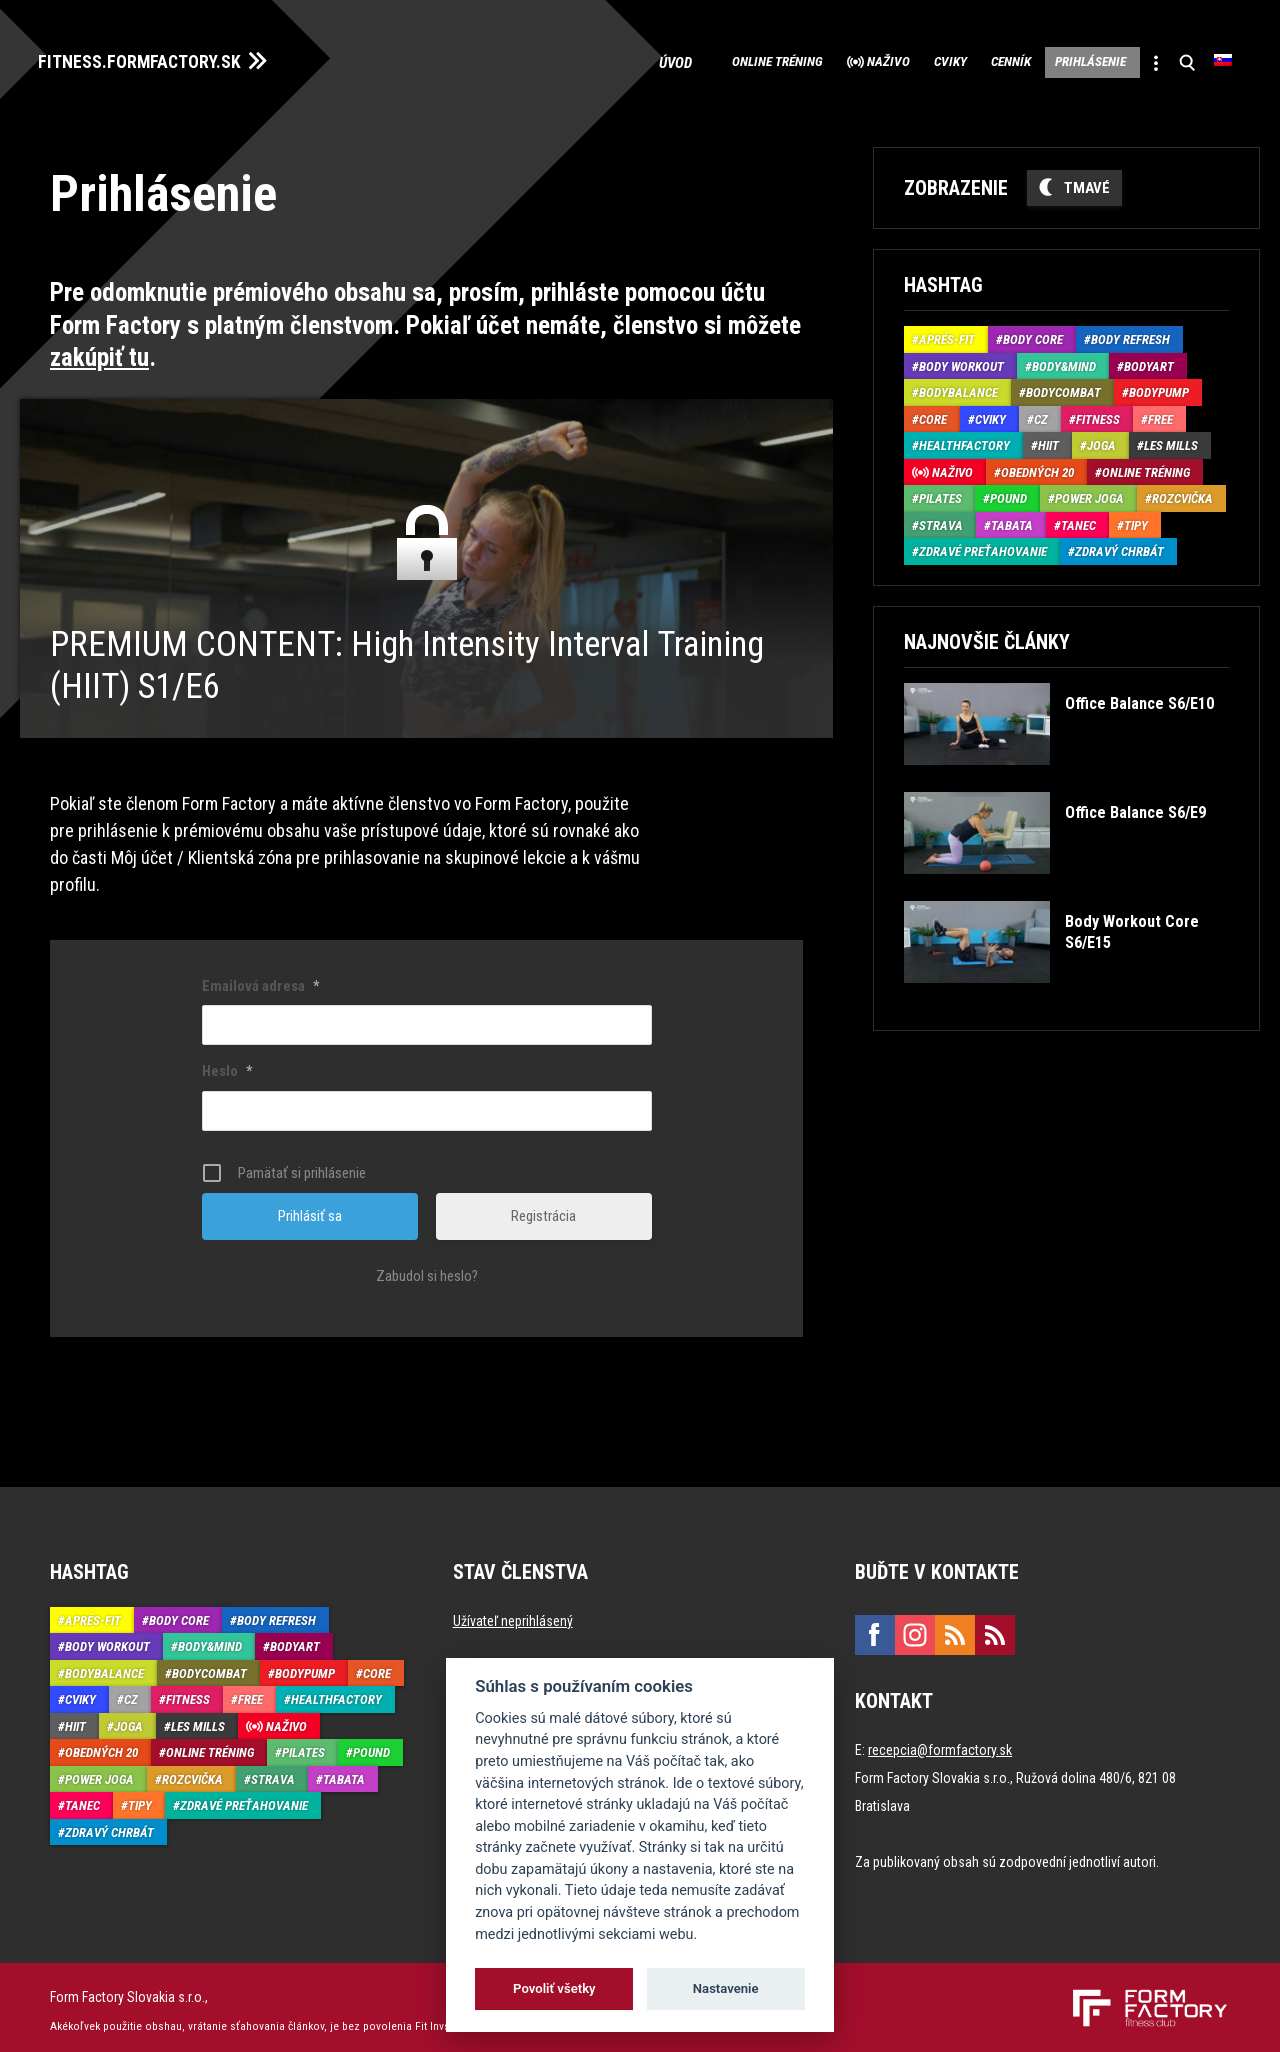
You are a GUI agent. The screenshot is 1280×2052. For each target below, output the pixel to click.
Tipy (1136, 518)
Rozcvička (1182, 492)
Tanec (1078, 518)
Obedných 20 (1037, 465)
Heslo (227, 1064)
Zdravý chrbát (1119, 545)
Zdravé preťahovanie (983, 545)
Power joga (1089, 492)
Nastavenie (726, 1988)
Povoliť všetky (554, 1988)
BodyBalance (958, 386)
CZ (1041, 412)
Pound (1008, 492)
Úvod (551, 60)
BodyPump (1159, 386)
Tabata (1012, 518)
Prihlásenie (1058, 60)
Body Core (1033, 333)
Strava (941, 518)
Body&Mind (1064, 359)
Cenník (955, 60)
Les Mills (1171, 439)
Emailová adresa (260, 979)
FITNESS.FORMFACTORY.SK (161, 58)
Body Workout (961, 359)
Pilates (940, 492)
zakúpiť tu (99, 351)
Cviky (875, 60)
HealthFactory (964, 439)
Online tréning (659, 60)
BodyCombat (1063, 386)
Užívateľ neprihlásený (513, 1614)
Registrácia (543, 1209)
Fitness (1098, 412)
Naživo (793, 60)
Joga (1101, 439)
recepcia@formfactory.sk (940, 1743)
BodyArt (1149, 359)
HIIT (1048, 439)
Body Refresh (1130, 333)
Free (1160, 412)
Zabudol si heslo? (427, 1269)
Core (933, 412)
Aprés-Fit (947, 333)
